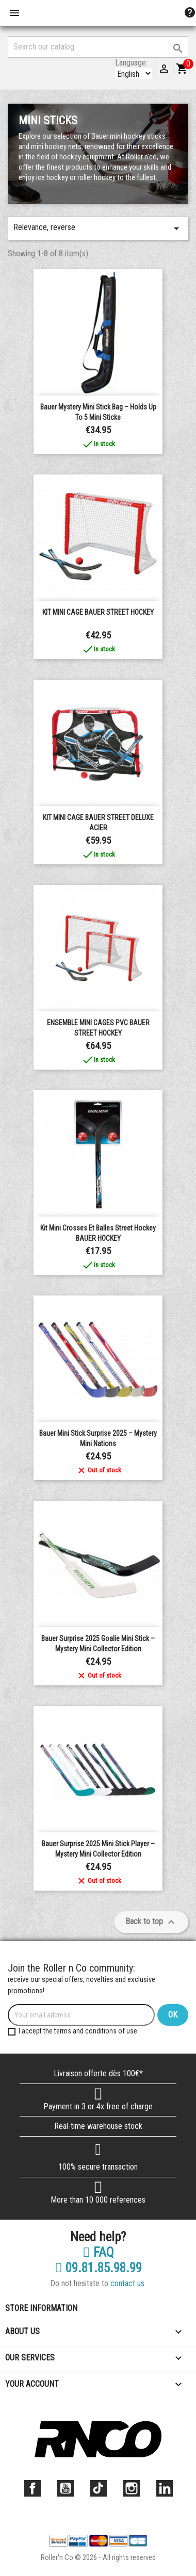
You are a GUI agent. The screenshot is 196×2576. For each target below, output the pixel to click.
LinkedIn (164, 2488)
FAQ (98, 2252)
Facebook (32, 2488)
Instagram (131, 2488)
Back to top (151, 1922)
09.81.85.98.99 (98, 2268)
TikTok (98, 2488)
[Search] (98, 47)
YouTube (65, 2488)
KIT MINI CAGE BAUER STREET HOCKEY (98, 612)
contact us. (128, 2283)
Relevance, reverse (98, 228)
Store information (41, 2308)
